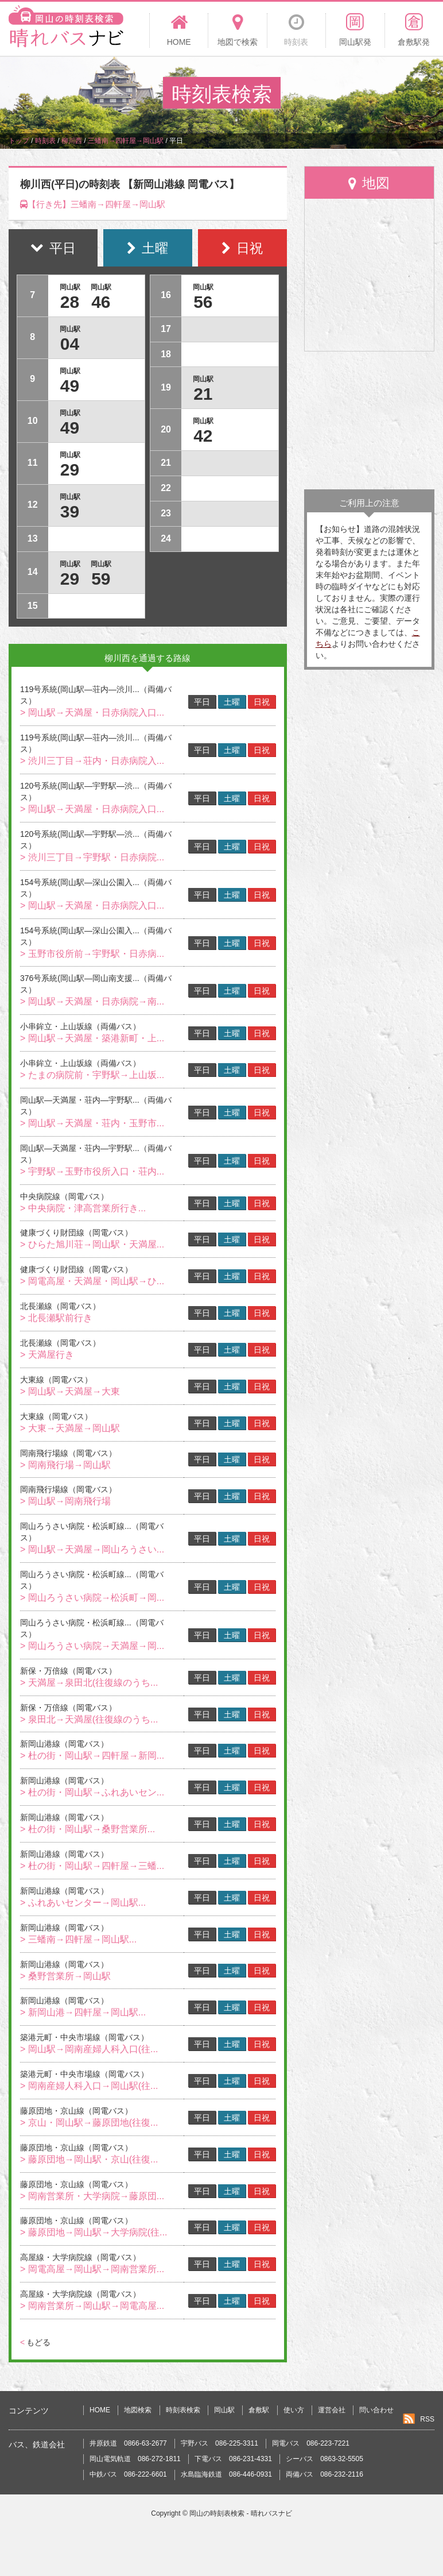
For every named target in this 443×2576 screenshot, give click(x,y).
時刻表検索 (183, 2410)
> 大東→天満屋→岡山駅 (70, 1428)
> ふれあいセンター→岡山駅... (83, 1902)
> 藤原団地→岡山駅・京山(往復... (89, 2159)
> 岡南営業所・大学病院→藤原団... (92, 2196)
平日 (202, 701)
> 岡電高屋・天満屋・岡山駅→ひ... (92, 1281)
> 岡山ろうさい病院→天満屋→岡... (92, 1646)
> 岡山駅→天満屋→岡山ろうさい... (92, 1549)
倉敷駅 (258, 2410)
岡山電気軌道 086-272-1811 (135, 2459)
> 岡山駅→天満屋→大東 (70, 1391)
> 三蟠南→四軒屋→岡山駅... (78, 1939)
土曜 (232, 701)
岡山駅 (224, 2410)
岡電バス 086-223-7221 (310, 2443)
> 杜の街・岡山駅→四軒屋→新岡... (92, 1755)
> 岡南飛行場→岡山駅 (65, 1465)
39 (69, 511)
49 (69, 385)
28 (69, 301)
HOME (100, 2410)
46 (100, 301)
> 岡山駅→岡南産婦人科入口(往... (89, 2049)
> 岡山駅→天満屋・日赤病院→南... (92, 1001)
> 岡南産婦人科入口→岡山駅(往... (89, 2086)
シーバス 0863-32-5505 (324, 2459)
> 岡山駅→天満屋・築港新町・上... (92, 1038)
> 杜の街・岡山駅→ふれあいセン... (92, 1792)
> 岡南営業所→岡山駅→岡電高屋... (92, 2306)
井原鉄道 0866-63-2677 (128, 2443)
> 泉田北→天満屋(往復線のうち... (89, 1719)
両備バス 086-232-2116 (324, 2474)
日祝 (262, 701)
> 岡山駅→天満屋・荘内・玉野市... (92, 1123)
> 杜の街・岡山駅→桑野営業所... (87, 1829)
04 (69, 343)
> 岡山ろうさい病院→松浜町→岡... (92, 1597)
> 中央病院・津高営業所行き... (83, 1208)
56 (202, 301)
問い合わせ (376, 2410)
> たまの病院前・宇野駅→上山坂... (92, 1075)
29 (69, 469)
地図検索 (137, 2410)
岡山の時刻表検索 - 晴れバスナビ (240, 2513)
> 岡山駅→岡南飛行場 (65, 1501)
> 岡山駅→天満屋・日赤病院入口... (92, 712)
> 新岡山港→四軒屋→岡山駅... (83, 2012)
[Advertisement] (369, 420)
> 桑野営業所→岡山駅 (65, 1976)
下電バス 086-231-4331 (233, 2459)
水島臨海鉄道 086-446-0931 (226, 2474)
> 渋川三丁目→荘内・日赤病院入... (92, 761)
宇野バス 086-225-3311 (219, 2443)
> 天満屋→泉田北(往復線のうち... (89, 1682)
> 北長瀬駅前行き (56, 1318)
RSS (427, 2419)
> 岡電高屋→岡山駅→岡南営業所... (92, 2269)
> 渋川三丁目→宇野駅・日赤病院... (92, 857)
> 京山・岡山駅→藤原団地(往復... (89, 2122)
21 (202, 393)
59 (100, 578)
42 (202, 435)
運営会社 (331, 2410)
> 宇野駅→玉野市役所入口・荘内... (92, 1171)
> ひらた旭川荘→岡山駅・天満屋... (92, 1244)
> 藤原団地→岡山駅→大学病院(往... (93, 2232)
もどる (35, 2342)
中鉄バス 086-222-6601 (128, 2474)
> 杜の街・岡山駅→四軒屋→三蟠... (92, 1866)
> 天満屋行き (47, 1355)
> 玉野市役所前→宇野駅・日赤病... (92, 954)
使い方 (293, 2410)
